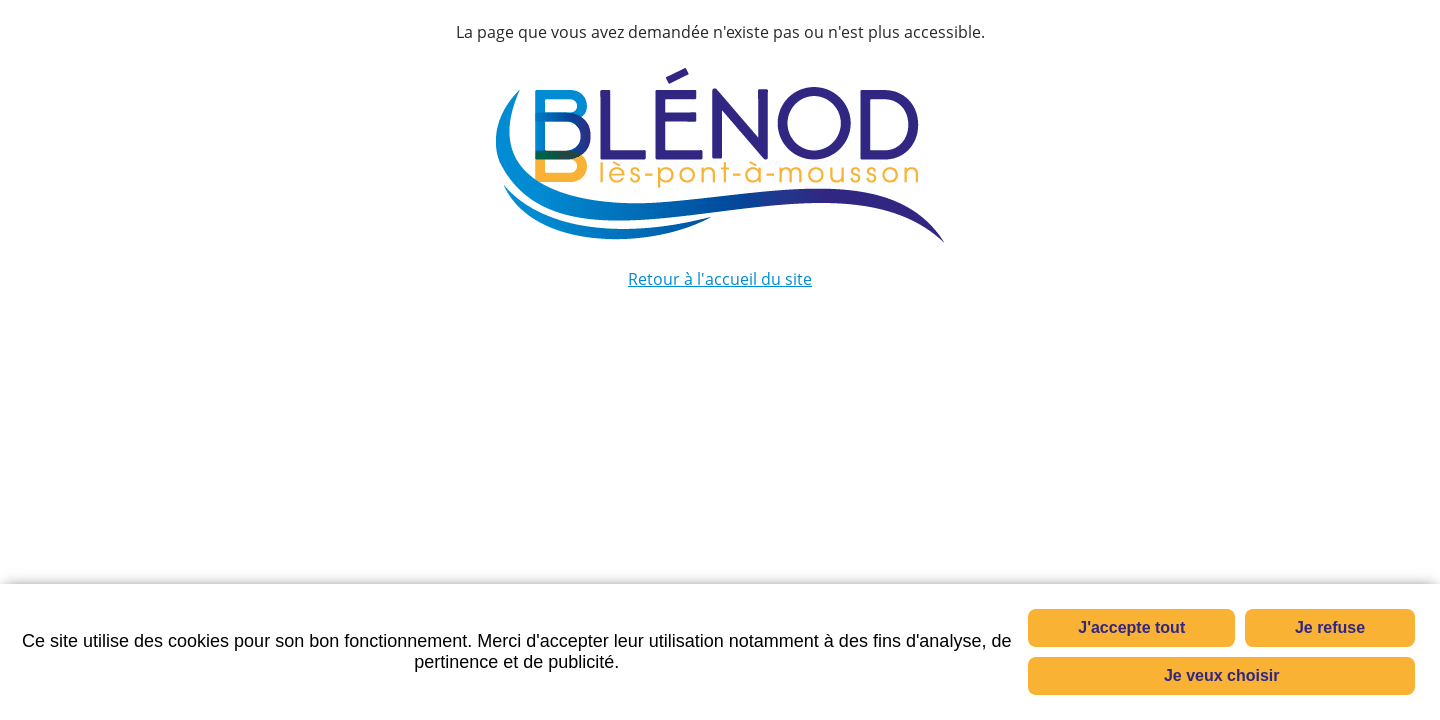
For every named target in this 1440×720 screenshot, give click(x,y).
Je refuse (1330, 627)
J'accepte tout (1131, 627)
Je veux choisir (1222, 675)
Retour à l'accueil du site (720, 279)
